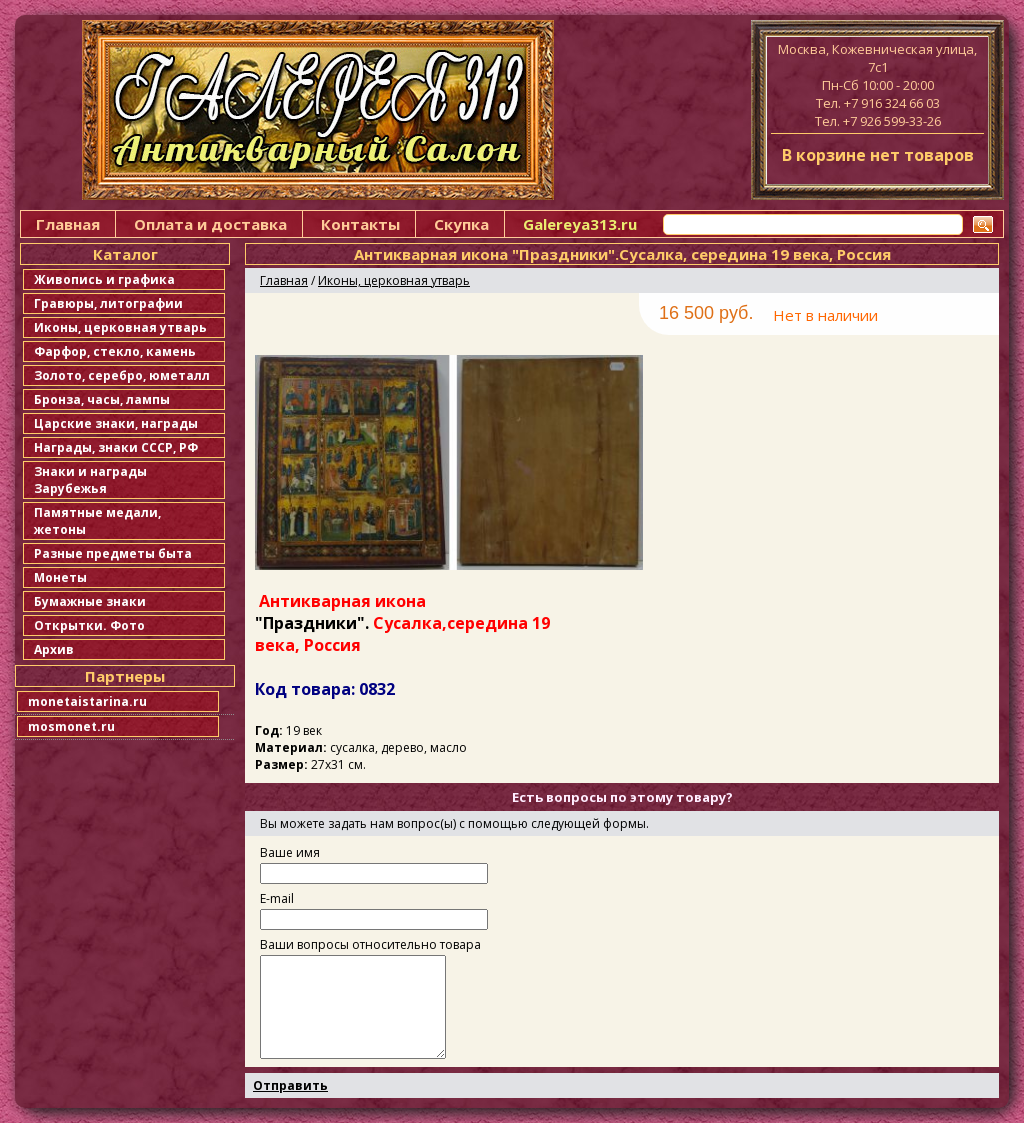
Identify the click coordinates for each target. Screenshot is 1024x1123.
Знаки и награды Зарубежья (90, 480)
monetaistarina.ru (87, 701)
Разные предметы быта (113, 553)
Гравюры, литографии (108, 303)
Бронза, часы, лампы (102, 399)
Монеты (60, 577)
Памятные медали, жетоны (97, 521)
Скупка (461, 224)
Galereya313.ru (580, 224)
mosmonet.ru (71, 726)
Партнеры (125, 676)
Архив (54, 649)
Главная (68, 224)
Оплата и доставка (210, 224)
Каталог (125, 254)
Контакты (360, 224)
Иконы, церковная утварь (120, 327)
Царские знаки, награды (116, 423)
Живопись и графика (104, 279)
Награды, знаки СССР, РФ (116, 447)
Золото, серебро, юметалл (122, 375)
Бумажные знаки (90, 601)
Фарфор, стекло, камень (115, 351)
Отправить (290, 1085)
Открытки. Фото (89, 625)
